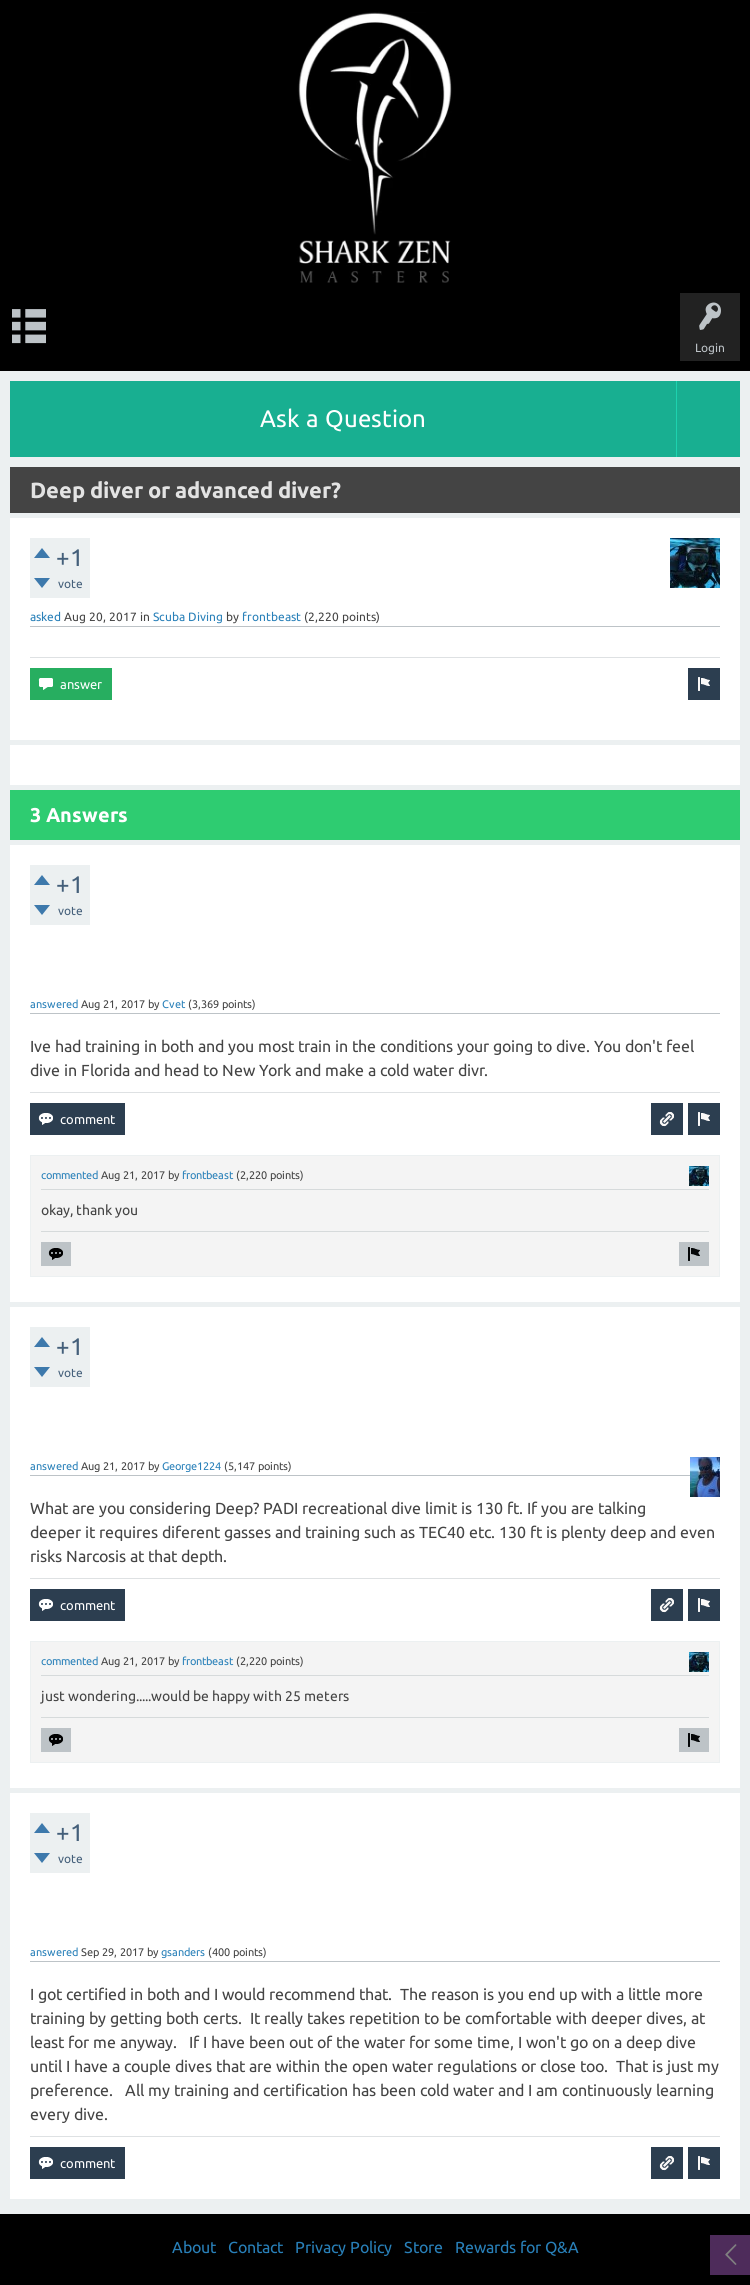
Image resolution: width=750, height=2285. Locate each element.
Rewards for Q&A (517, 2247)
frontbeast (271, 616)
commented (69, 1175)
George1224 (191, 1466)
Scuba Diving (188, 616)
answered (54, 1004)
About (194, 2247)
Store (423, 2247)
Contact (255, 2247)
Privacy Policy (343, 2247)
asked (45, 616)
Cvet (173, 1004)
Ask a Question (343, 418)
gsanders (183, 1952)
